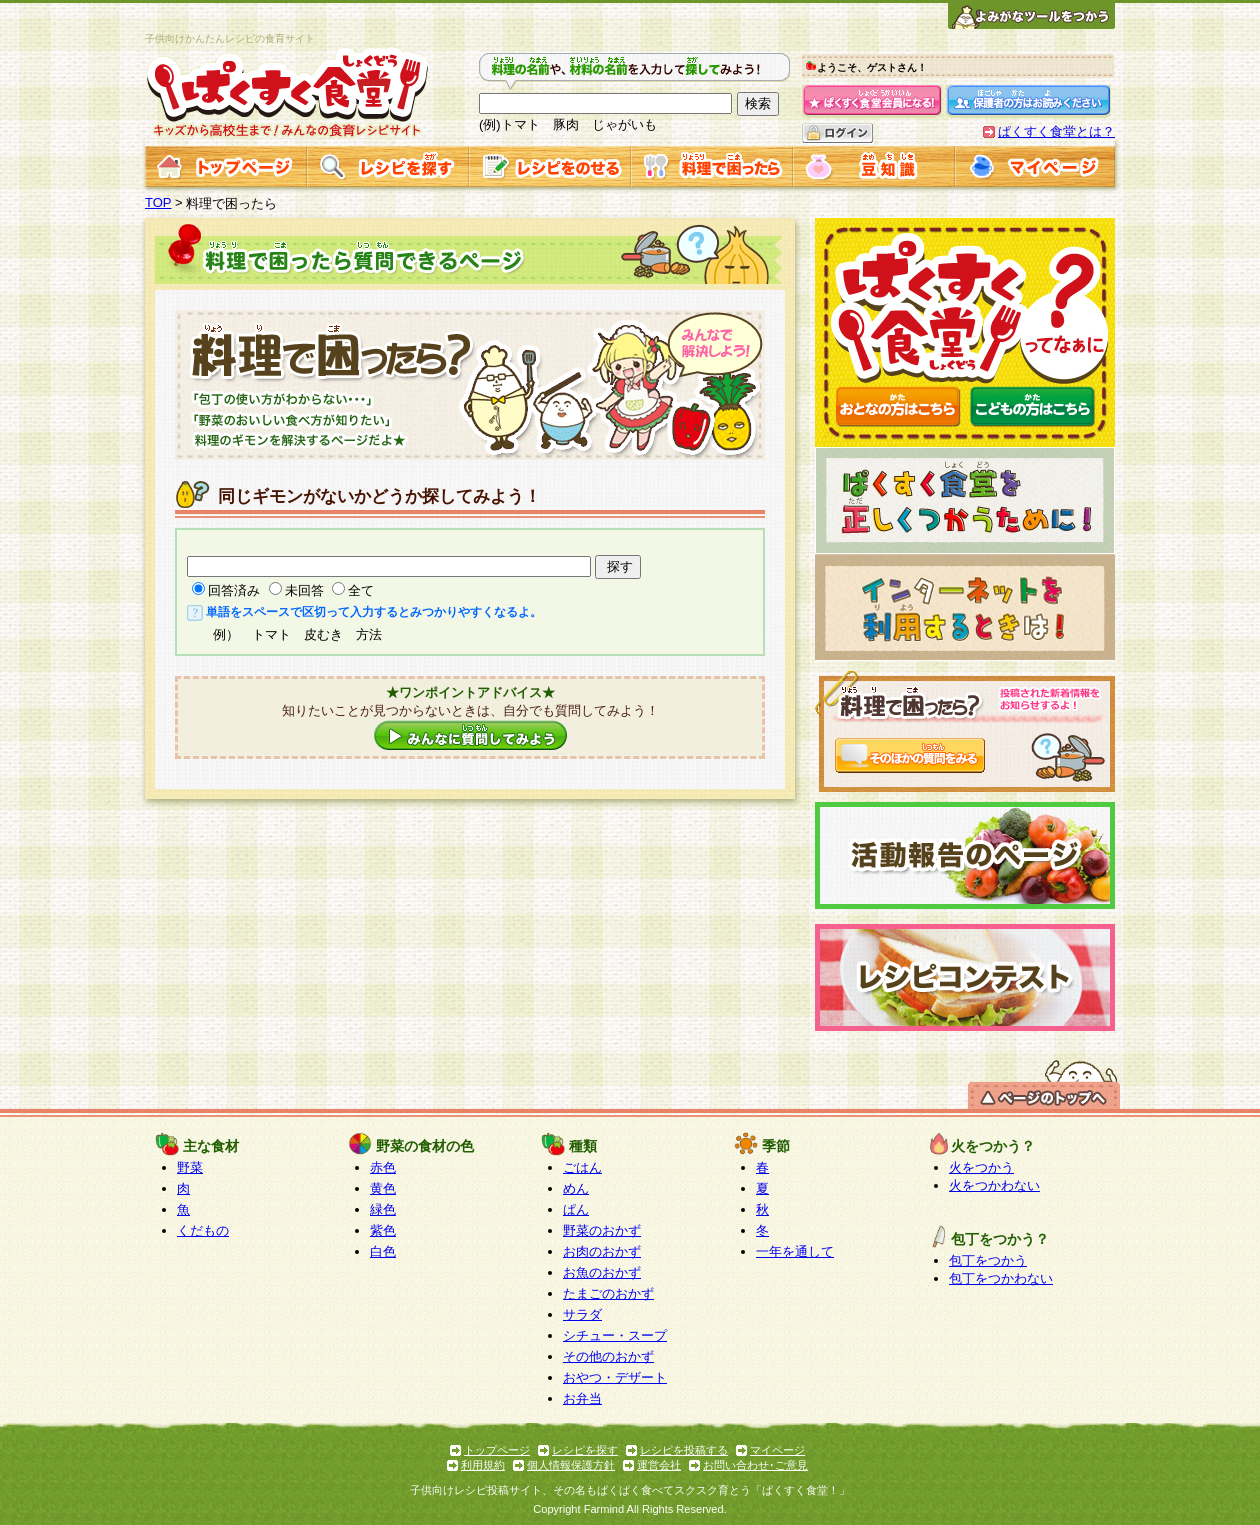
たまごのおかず (608, 1293)
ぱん (576, 1209)
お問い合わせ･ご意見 (755, 1465)
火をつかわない (994, 1185)
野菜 (190, 1167)
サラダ (582, 1314)
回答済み (234, 590)
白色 (383, 1251)
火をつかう (981, 1167)
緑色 (383, 1209)
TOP (158, 202)
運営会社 (659, 1465)
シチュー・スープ (615, 1335)
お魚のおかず (602, 1272)
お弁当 (582, 1398)
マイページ (777, 1450)
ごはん (582, 1167)
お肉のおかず (602, 1251)
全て (361, 590)
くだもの (203, 1230)
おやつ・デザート (615, 1377)
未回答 (304, 590)
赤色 (383, 1167)
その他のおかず (608, 1356)
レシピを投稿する (684, 1450)
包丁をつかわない (1001, 1278)
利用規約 (483, 1465)
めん (576, 1188)
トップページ (497, 1450)
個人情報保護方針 (571, 1465)
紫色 (383, 1230)
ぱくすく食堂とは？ (1056, 131)
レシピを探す (585, 1450)
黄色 (383, 1188)
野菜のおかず (602, 1230)
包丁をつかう (988, 1260)
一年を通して (795, 1251)
